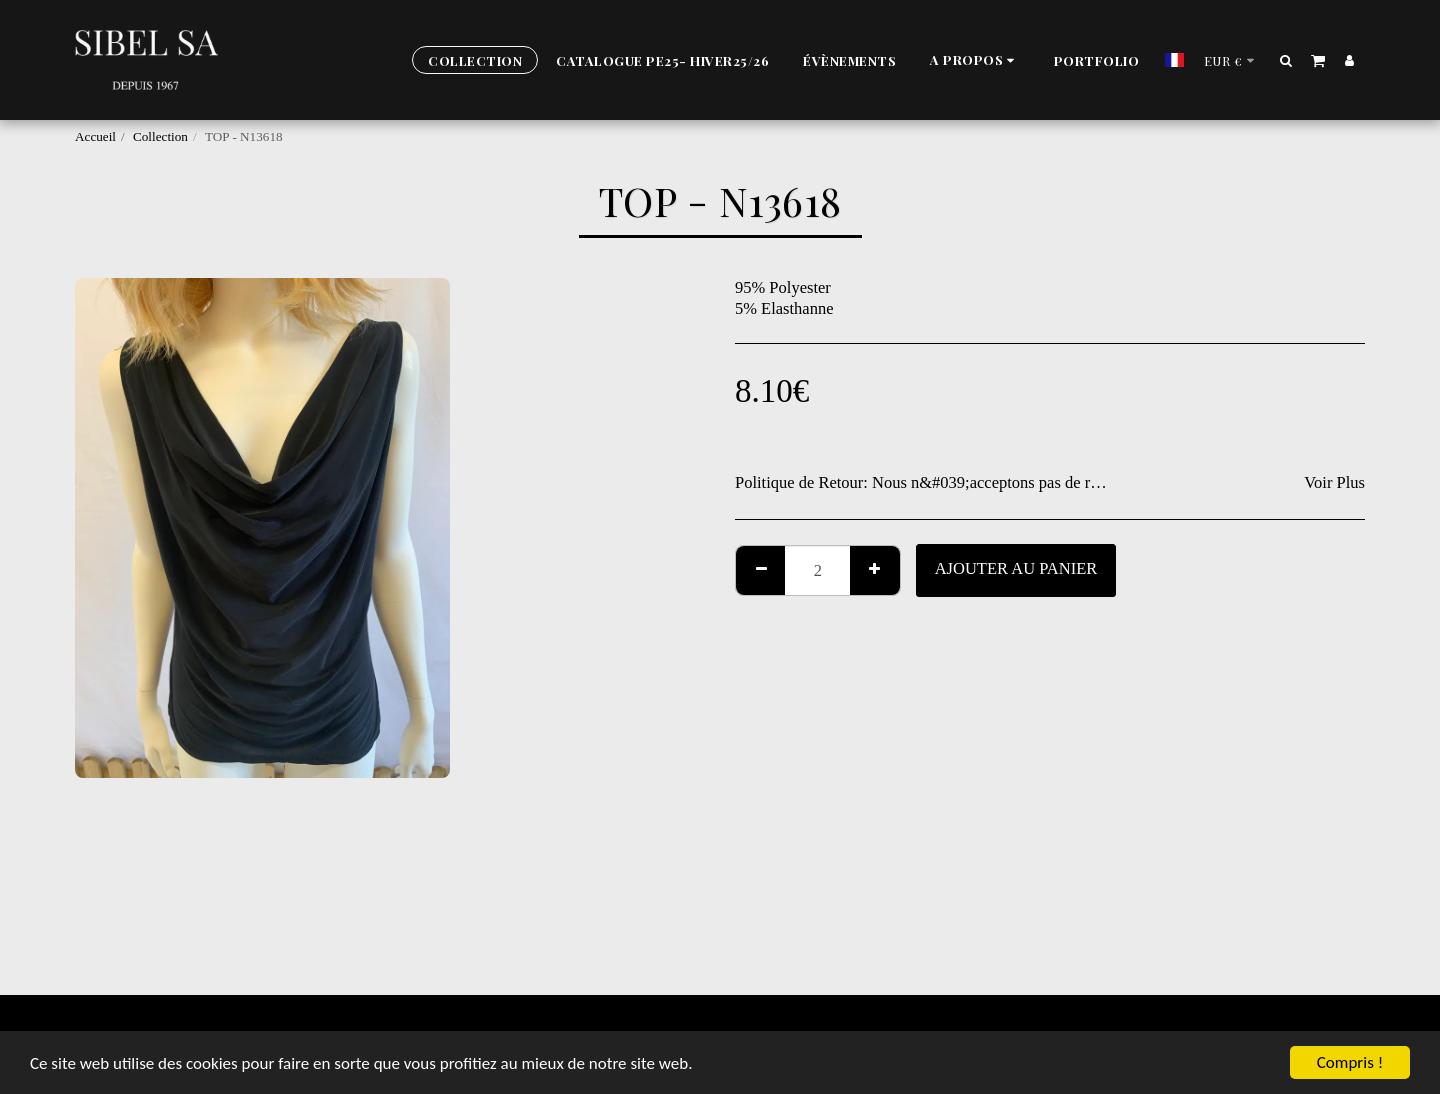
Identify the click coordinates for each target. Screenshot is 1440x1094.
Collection (160, 136)
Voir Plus (1334, 482)
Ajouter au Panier (1016, 568)
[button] (975, 60)
